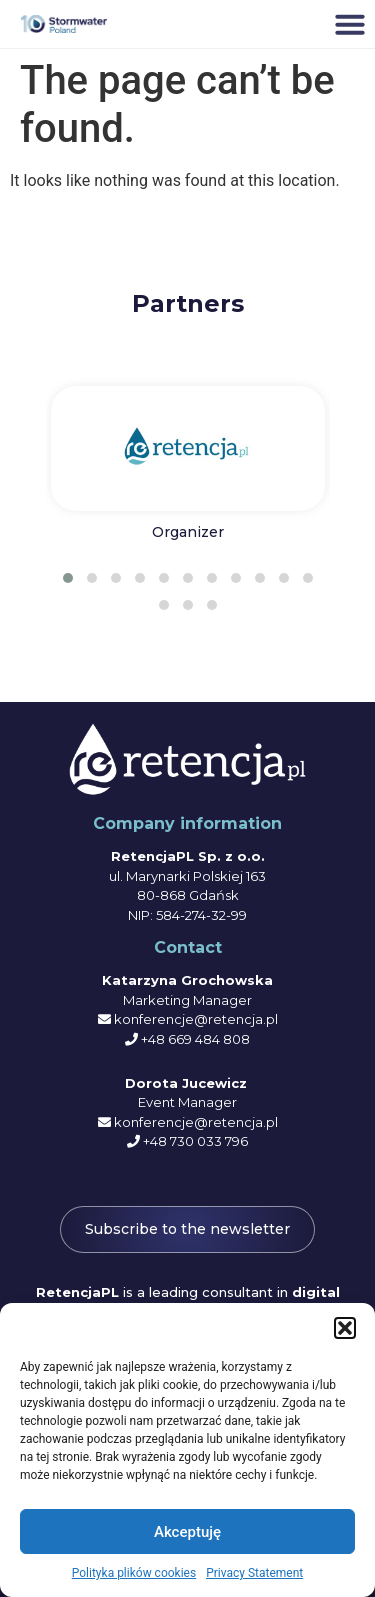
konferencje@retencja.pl (196, 1019)
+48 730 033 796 (195, 1141)
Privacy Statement (254, 1573)
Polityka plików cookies (134, 1573)
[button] (345, 1328)
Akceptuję (187, 1532)
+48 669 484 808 (195, 1039)
